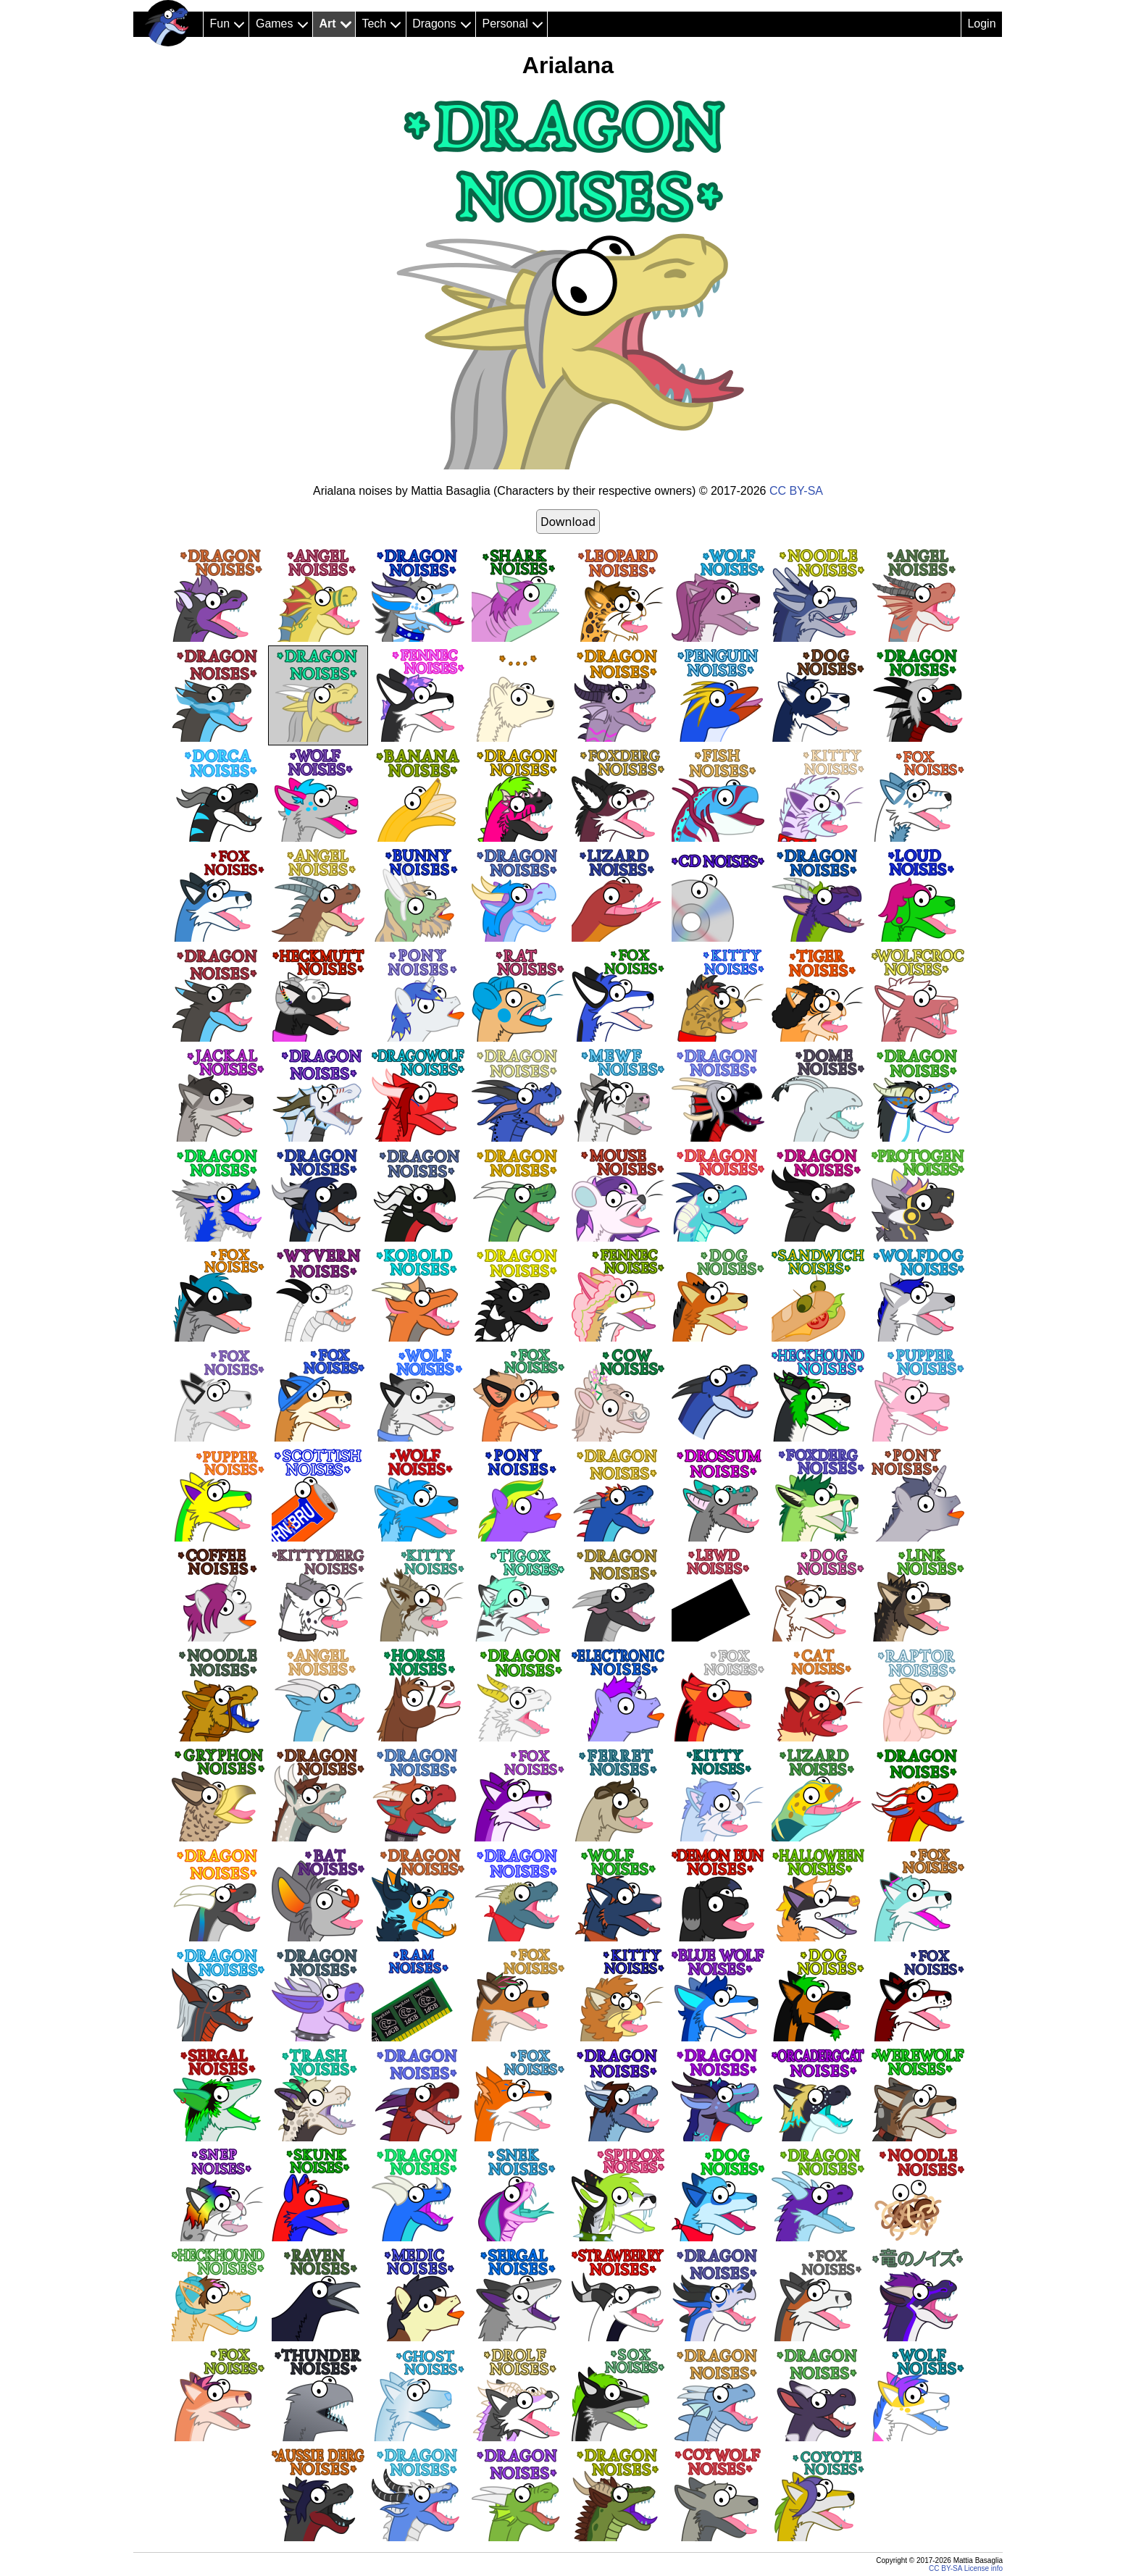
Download (568, 522)
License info (983, 2568)
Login (981, 23)
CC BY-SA (796, 491)
